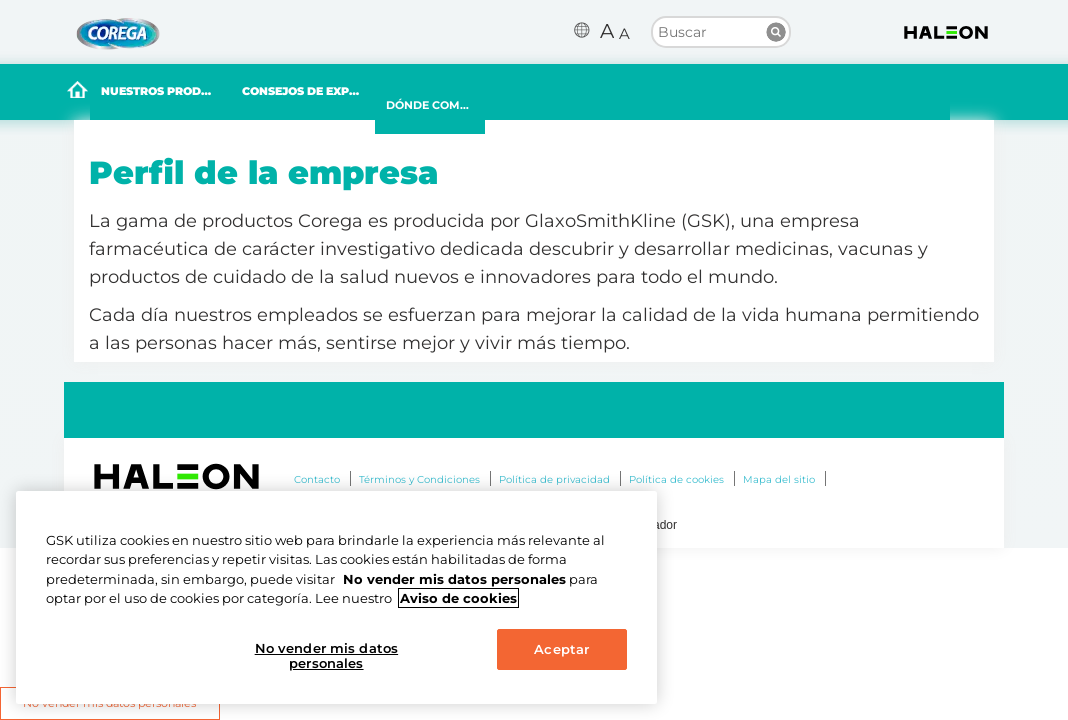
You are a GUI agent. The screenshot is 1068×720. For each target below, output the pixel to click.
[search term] (721, 31)
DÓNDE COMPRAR (563, 108)
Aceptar (561, 649)
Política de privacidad (554, 479)
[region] (336, 597)
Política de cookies (676, 479)
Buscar (776, 32)
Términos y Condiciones (419, 479)
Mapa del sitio (779, 479)
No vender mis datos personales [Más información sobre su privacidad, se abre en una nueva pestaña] (454, 579)
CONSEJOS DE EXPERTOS (393, 94)
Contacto (317, 479)
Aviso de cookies (458, 598)
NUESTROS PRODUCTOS (209, 94)
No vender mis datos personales (326, 656)
